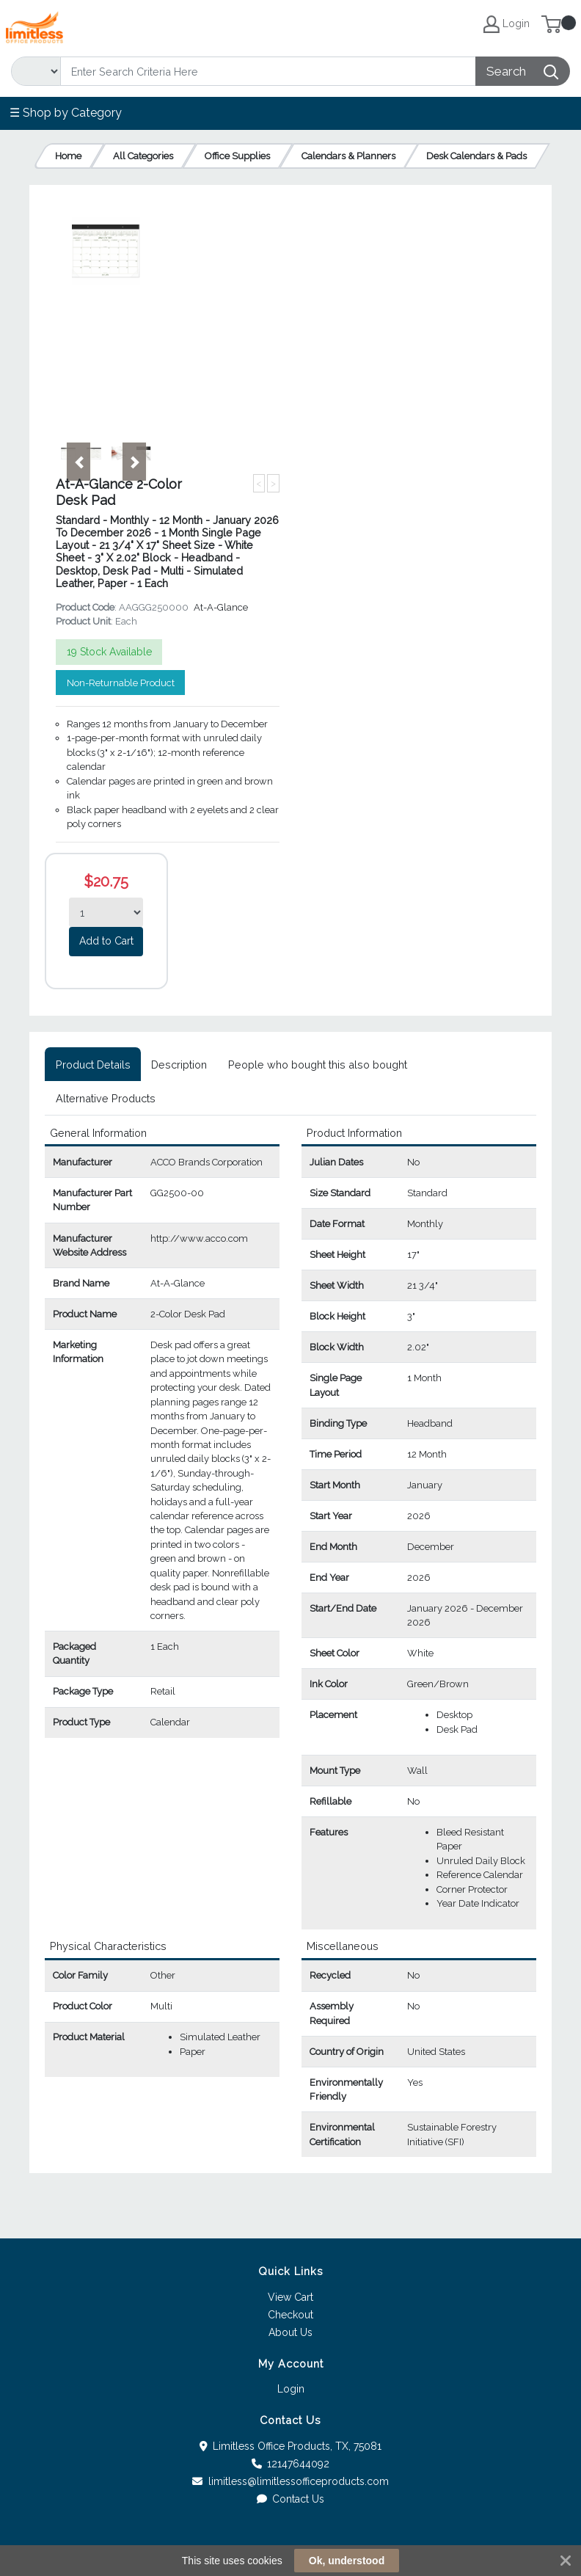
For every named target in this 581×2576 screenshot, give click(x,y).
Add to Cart (106, 941)
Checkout (290, 2315)
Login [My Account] (506, 24)
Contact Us (291, 2499)
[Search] (268, 71)
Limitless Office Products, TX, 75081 (291, 2446)
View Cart (290, 2297)
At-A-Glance (221, 607)
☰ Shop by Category (66, 113)
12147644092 (291, 2464)
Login (290, 2389)
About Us (290, 2332)
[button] (78, 462)
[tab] (93, 1064)
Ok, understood (346, 2560)
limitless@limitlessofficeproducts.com (290, 2481)
